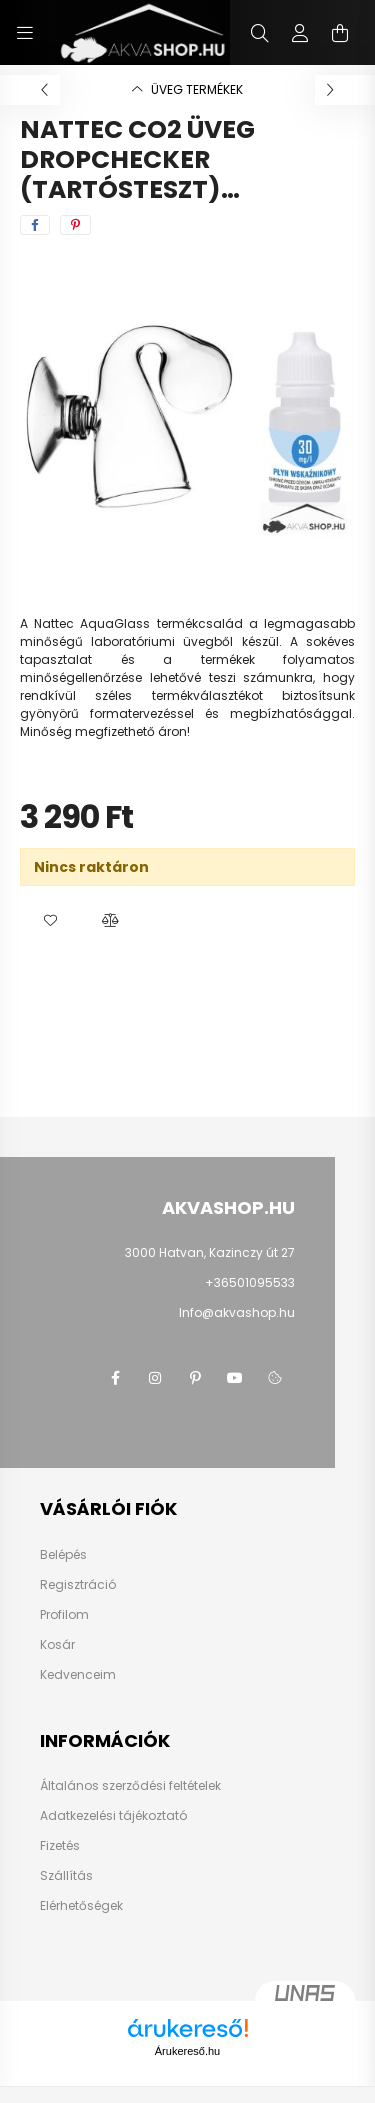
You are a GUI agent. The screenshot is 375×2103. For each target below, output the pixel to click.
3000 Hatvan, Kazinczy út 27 (210, 1252)
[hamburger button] (25, 33)
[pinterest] (75, 225)
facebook (115, 1378)
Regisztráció (78, 1585)
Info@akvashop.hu (237, 1312)
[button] (50, 921)
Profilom (64, 1615)
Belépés (63, 1555)
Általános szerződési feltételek (130, 1786)
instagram (155, 1378)
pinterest (195, 1378)
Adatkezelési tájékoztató (113, 1816)
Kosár (57, 1645)
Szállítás (66, 1876)
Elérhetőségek (81, 1906)
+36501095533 (250, 1282)
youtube (235, 1378)
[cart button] (340, 33)
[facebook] (35, 225)
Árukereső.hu (187, 2051)
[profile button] (300, 33)
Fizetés (60, 1846)
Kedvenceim (78, 1675)
